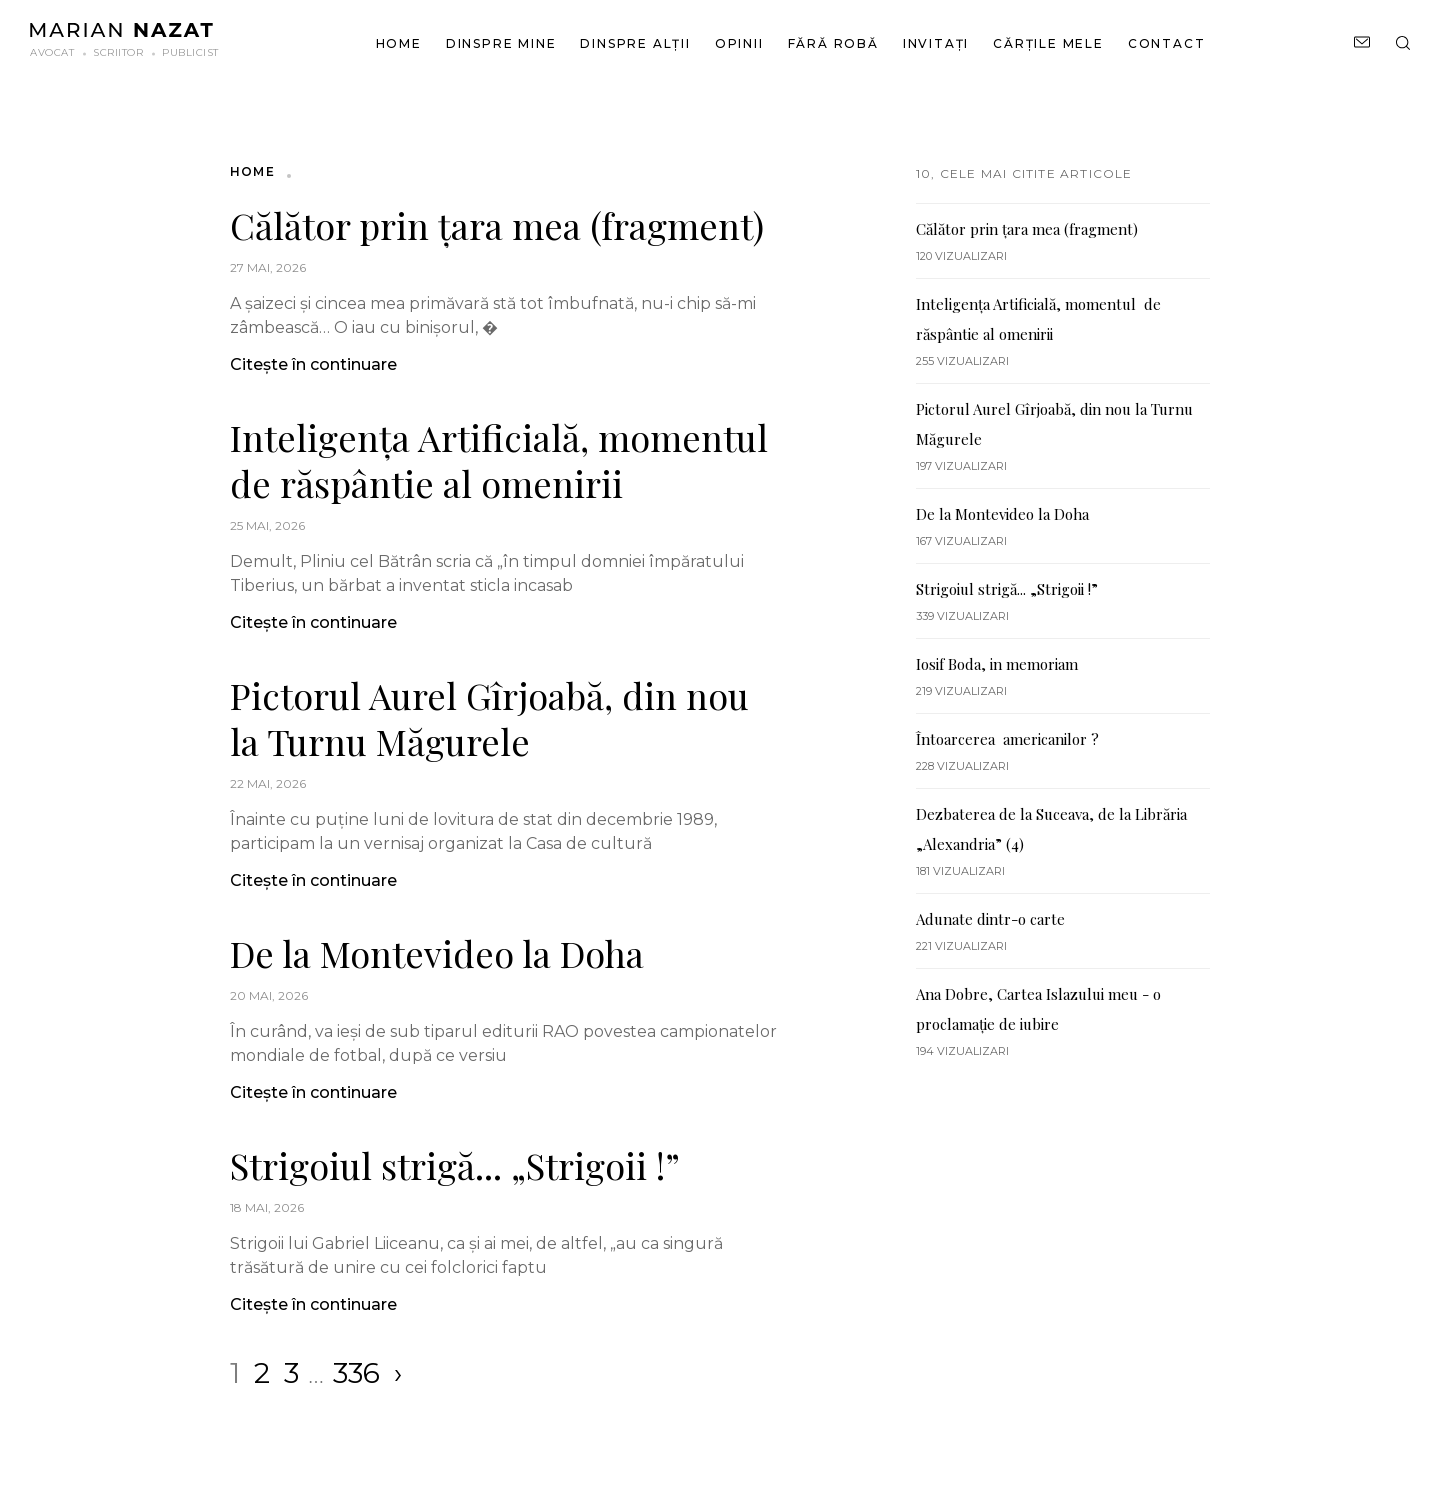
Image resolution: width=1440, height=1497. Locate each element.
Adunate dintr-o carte (992, 919)
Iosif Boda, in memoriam (997, 664)
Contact (1167, 43)
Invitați (936, 43)
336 (356, 1373)
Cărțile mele (1048, 43)
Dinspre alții (635, 43)
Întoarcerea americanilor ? (1007, 739)
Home (399, 43)
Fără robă (833, 43)
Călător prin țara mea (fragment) (497, 225)
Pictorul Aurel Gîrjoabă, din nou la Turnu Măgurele (489, 718)
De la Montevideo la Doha (437, 953)
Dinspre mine (501, 43)
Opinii (739, 43)
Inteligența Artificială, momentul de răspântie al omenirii (499, 460)
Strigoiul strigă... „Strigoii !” (455, 1165)
